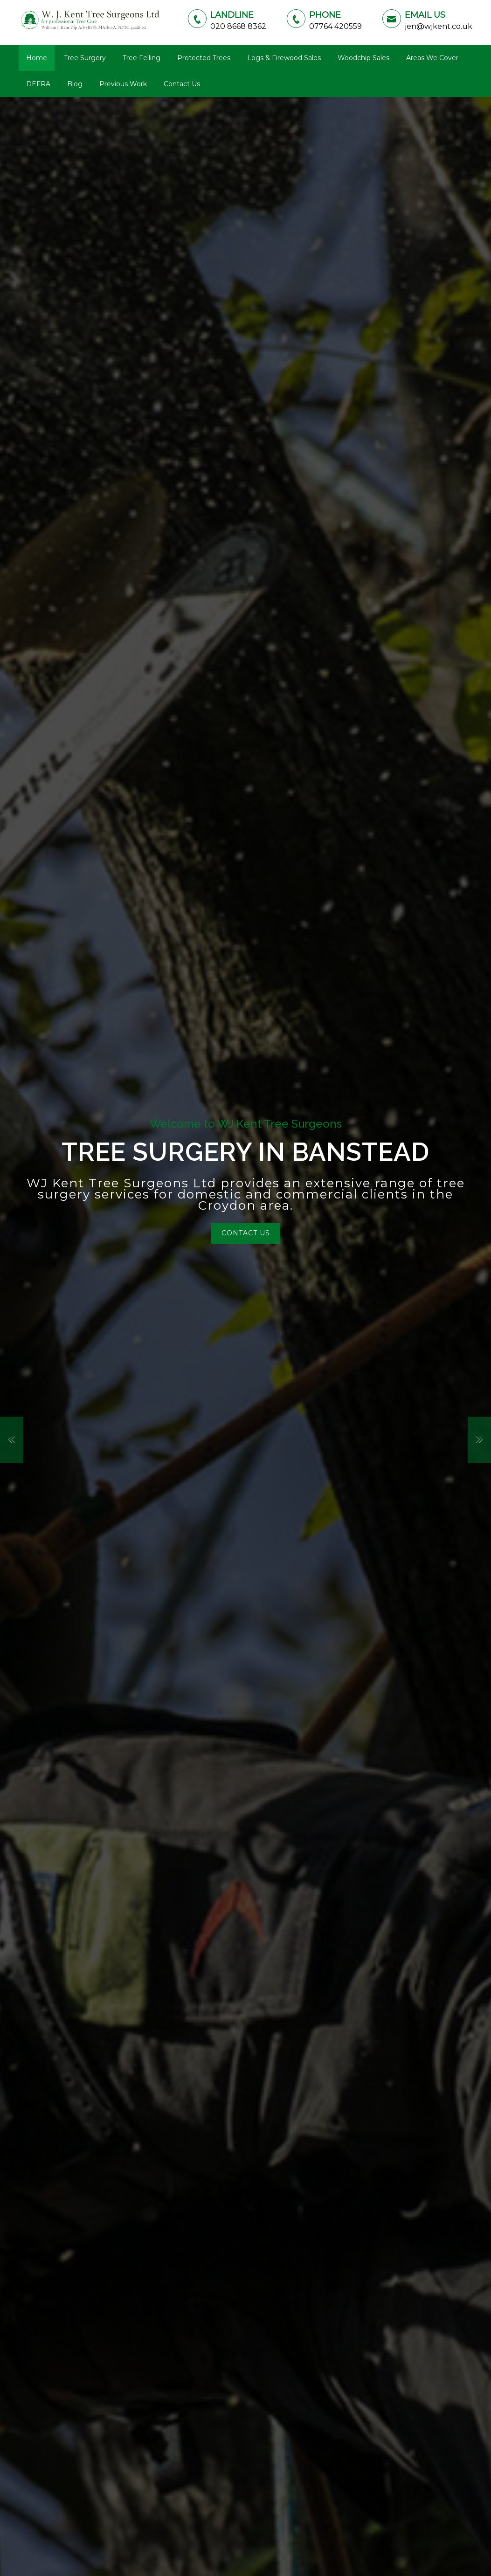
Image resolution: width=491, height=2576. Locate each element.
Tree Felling (141, 58)
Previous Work (123, 84)
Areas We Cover (432, 58)
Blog (75, 84)
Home (36, 58)
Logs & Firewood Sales (284, 58)
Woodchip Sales (363, 58)
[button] (11, 1440)
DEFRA (38, 84)
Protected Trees (203, 58)
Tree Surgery (85, 58)
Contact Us (182, 84)
